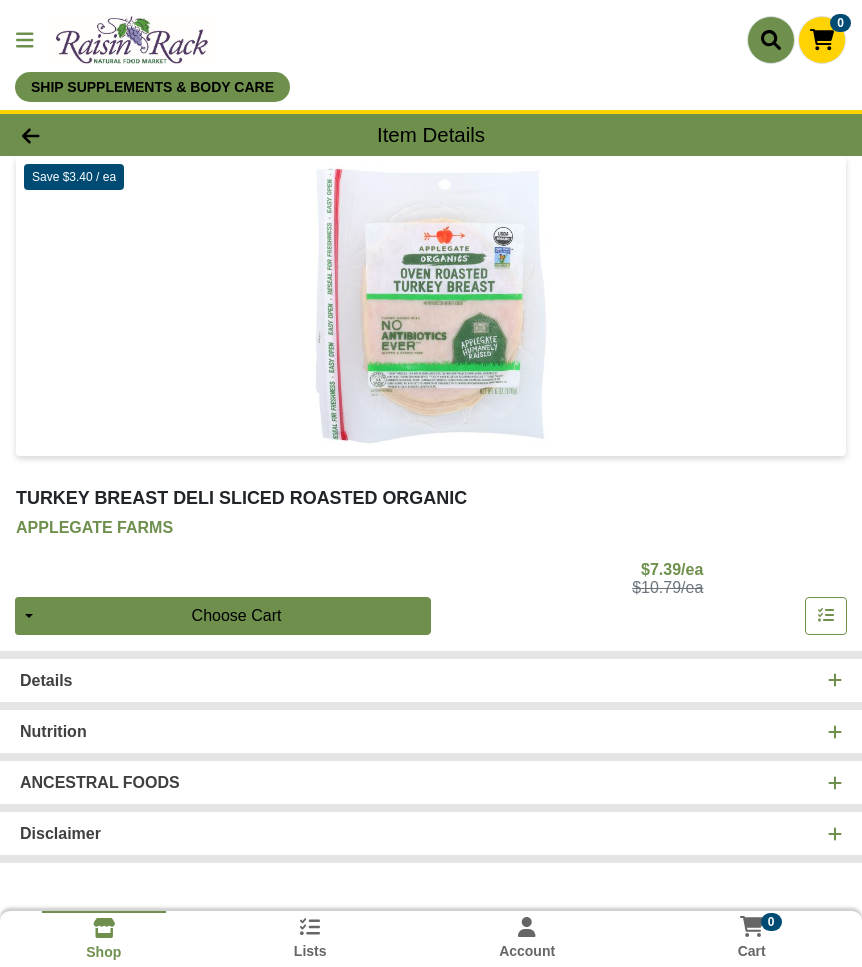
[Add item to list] (826, 616)
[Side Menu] (25, 40)
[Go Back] (120, 135)
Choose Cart (237, 615)
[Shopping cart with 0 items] (822, 40)
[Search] (771, 40)
